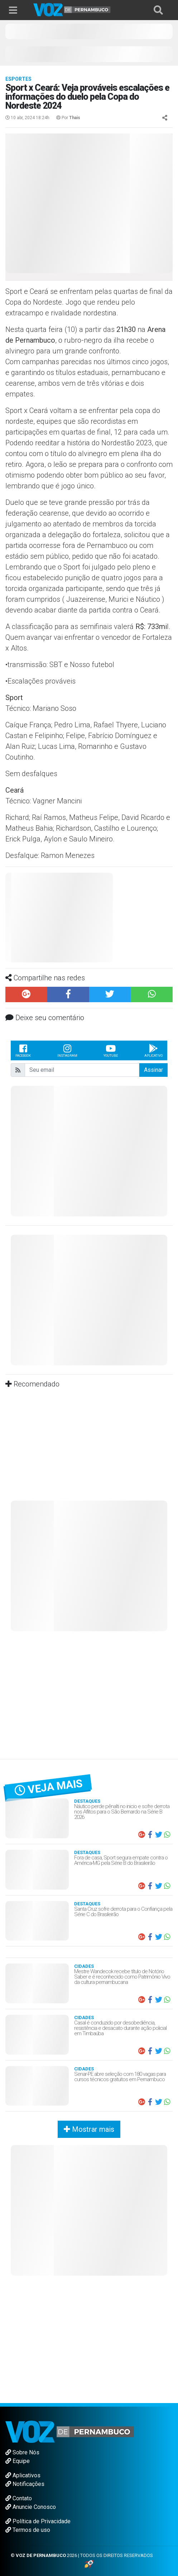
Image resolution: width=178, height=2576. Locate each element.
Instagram (67, 1050)
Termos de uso (27, 2529)
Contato (18, 2498)
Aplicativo (153, 1050)
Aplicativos (22, 2475)
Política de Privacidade (38, 2521)
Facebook (23, 1050)
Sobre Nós (22, 2452)
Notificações (24, 2484)
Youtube (111, 1050)
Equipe (17, 2461)
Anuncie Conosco (30, 2507)
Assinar (153, 1069)
